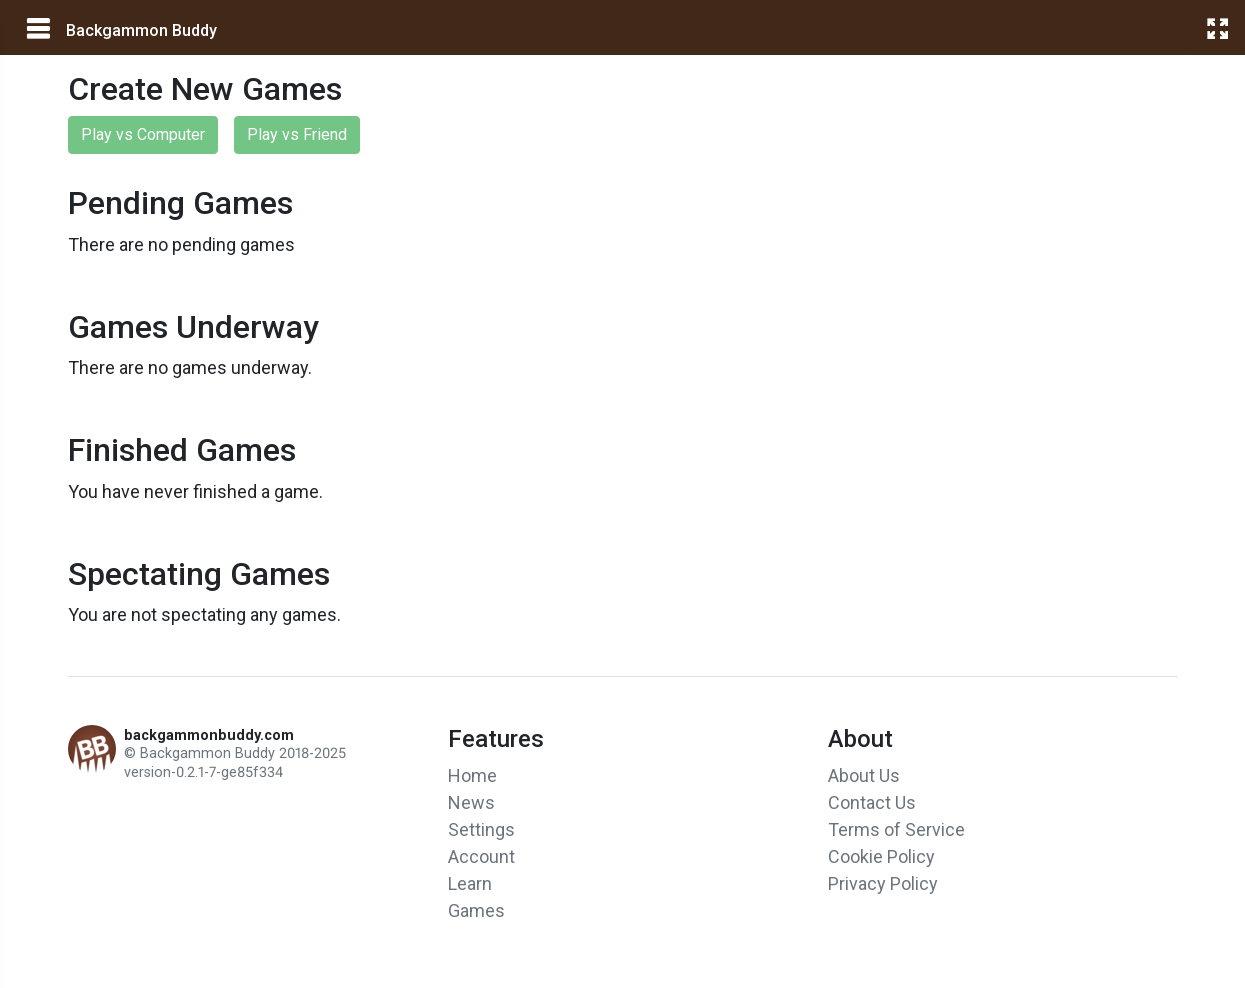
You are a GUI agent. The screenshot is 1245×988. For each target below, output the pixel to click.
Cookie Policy (881, 856)
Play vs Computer (143, 134)
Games (476, 910)
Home (472, 775)
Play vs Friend (297, 134)
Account (481, 856)
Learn (470, 883)
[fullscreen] (1217, 28)
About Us (864, 775)
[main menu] (37, 29)
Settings (481, 829)
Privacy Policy (883, 883)
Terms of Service (896, 829)
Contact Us (872, 802)
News (471, 802)
